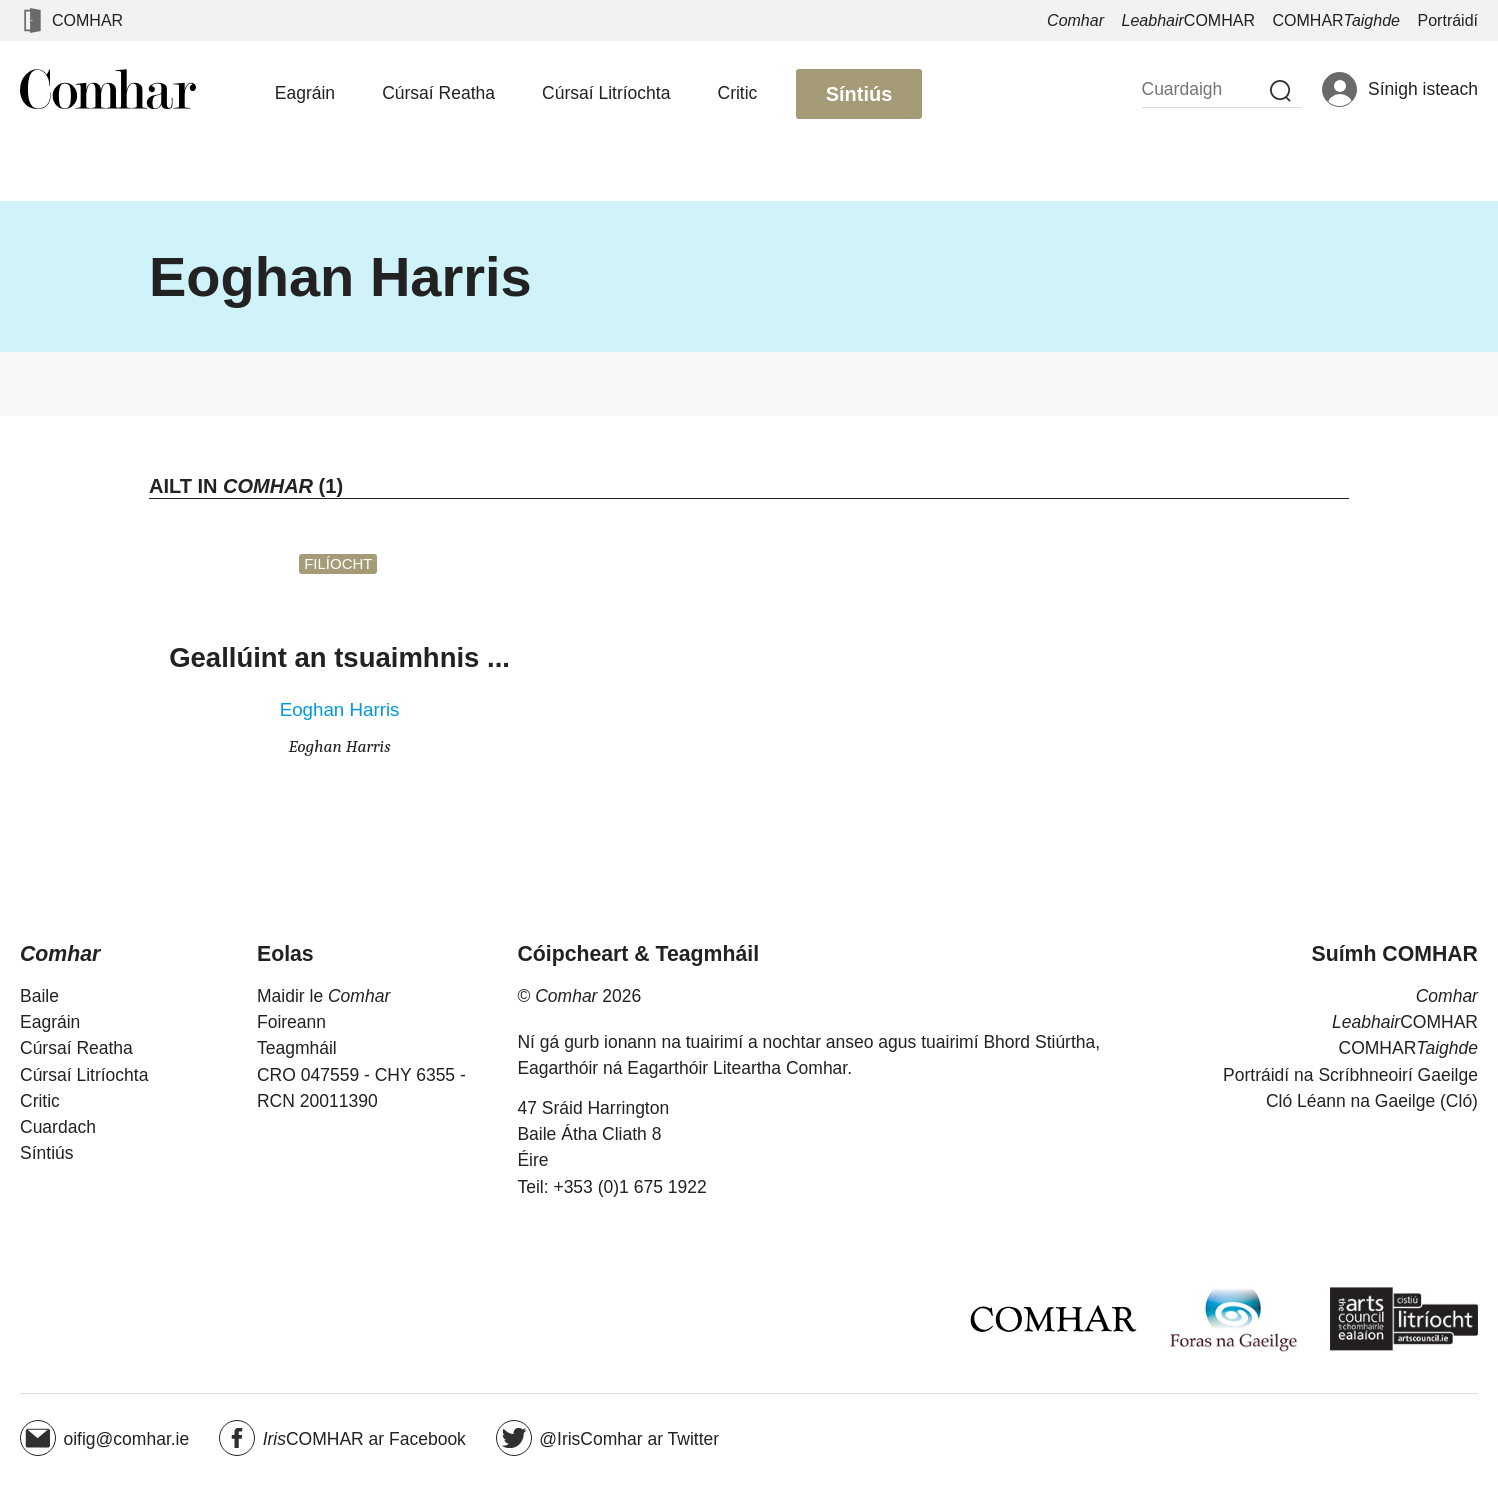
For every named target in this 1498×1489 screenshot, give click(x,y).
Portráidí (1448, 20)
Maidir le (323, 996)
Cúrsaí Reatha (438, 93)
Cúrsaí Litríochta (606, 93)
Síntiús (859, 94)
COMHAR (87, 20)
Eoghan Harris (340, 709)
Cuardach (58, 1127)
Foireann (291, 1022)
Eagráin (305, 93)
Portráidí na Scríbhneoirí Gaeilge (1350, 1075)
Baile (39, 996)
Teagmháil (297, 1048)
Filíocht (338, 563)
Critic (738, 93)
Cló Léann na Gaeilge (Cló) (1372, 1101)
